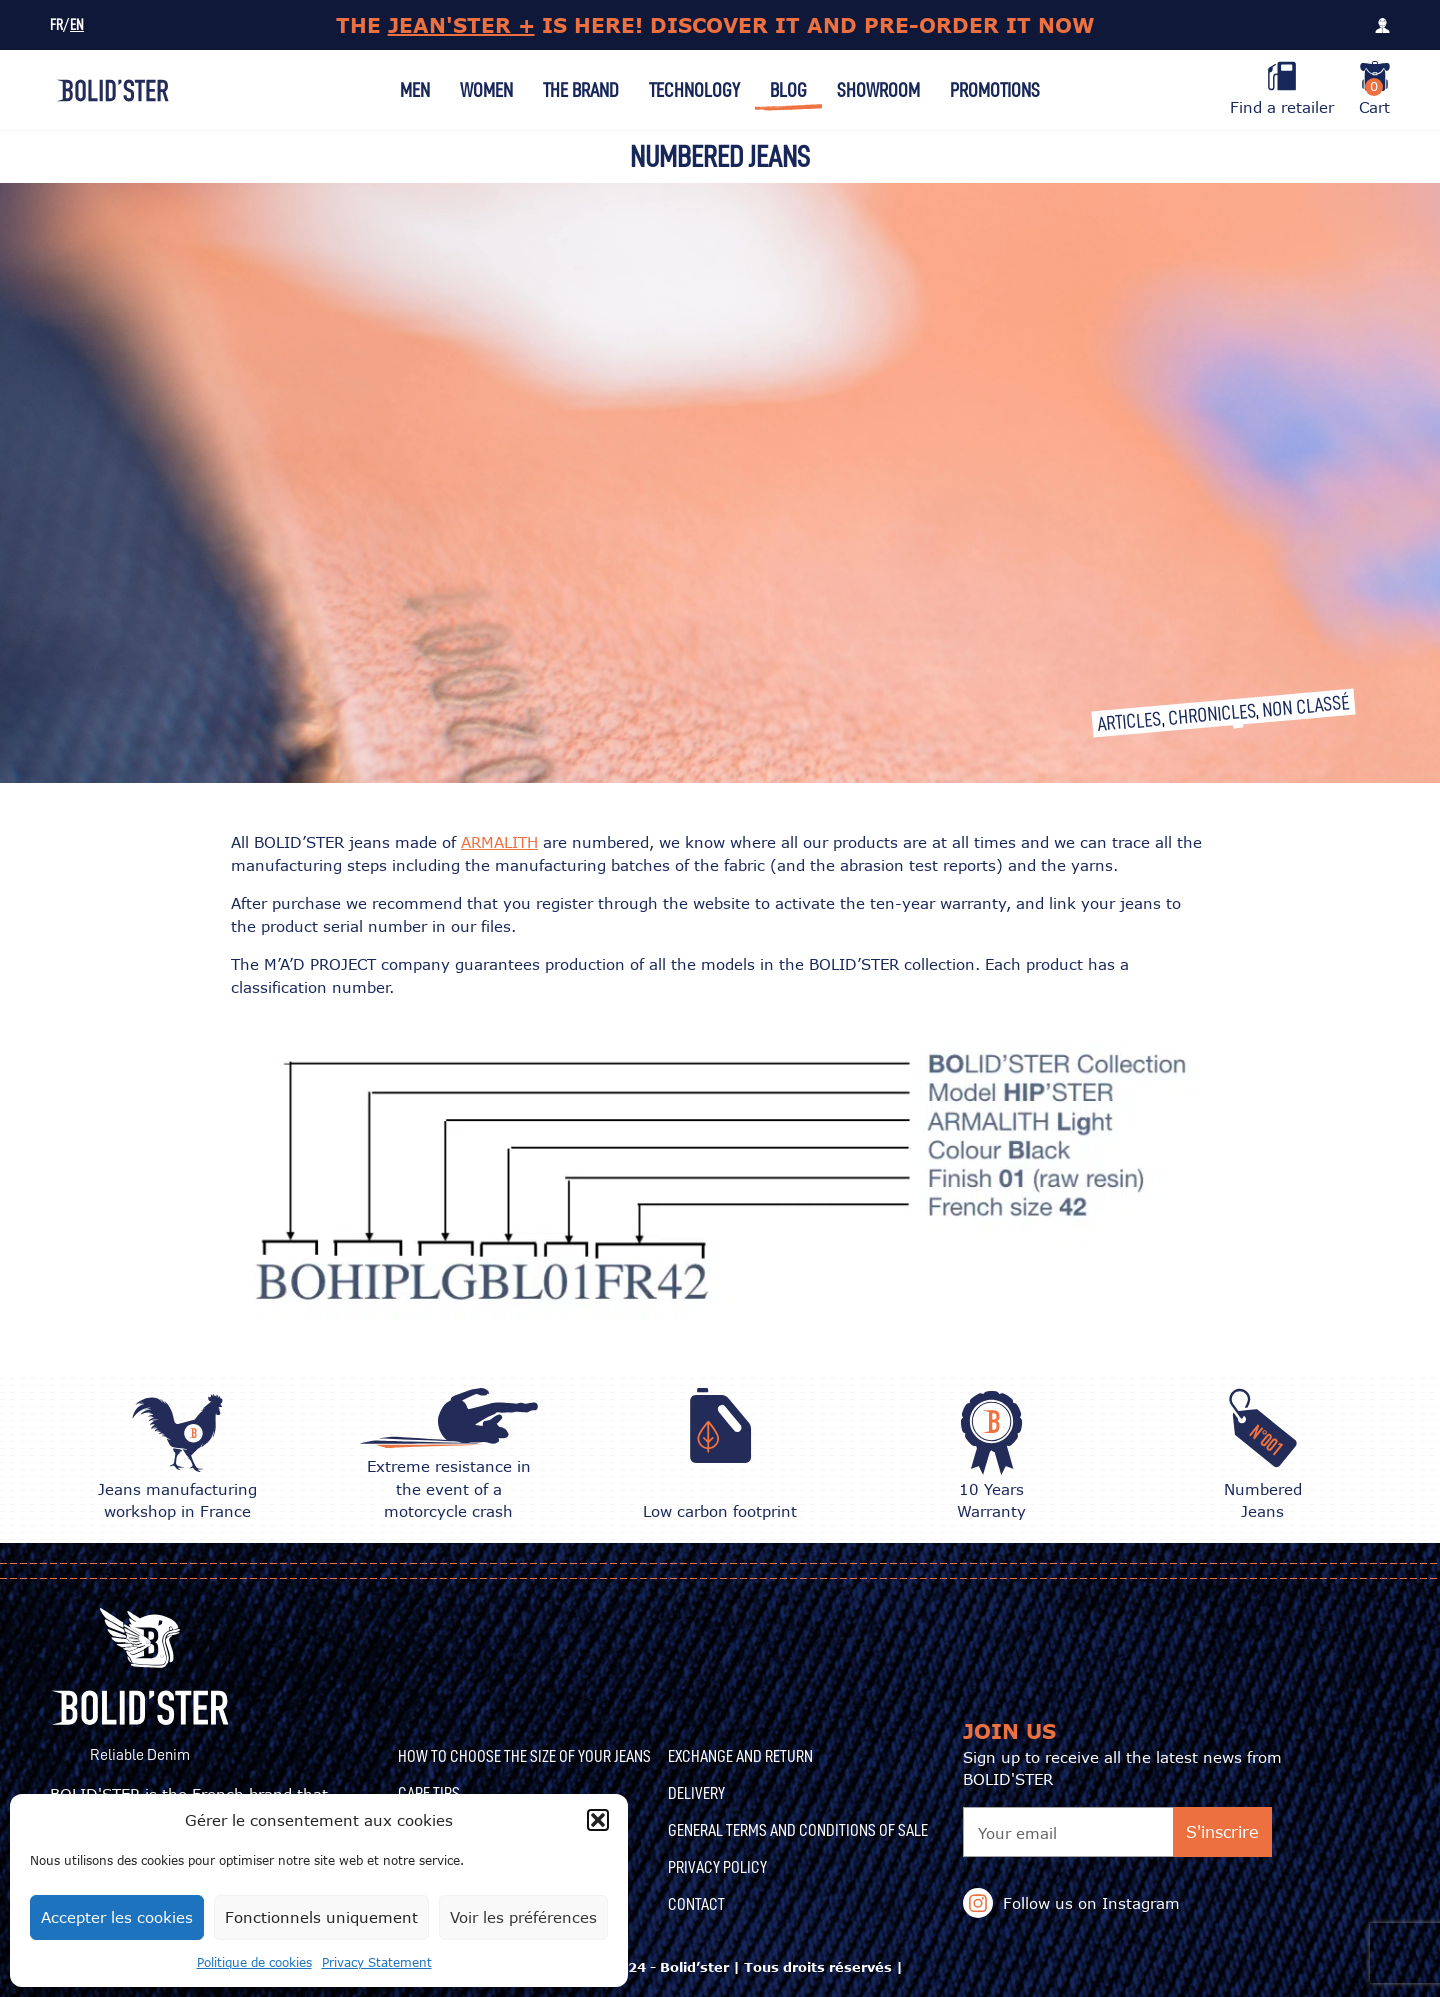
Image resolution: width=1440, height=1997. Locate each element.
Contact (696, 1904)
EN (77, 25)
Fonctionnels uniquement (321, 1917)
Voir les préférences (523, 1917)
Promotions (995, 90)
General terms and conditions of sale (798, 1830)
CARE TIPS (429, 1793)
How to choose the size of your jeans (524, 1756)
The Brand (581, 90)
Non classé (1306, 706)
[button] (598, 1820)
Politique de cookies (254, 1962)
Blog (788, 90)
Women (486, 90)
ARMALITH (499, 842)
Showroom (878, 90)
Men (415, 90)
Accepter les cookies (117, 1917)
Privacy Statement (377, 1962)
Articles (1129, 721)
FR (56, 25)
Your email (1017, 1833)
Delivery (696, 1793)
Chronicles (1211, 714)
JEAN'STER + (461, 25)
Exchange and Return (740, 1756)
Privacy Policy (717, 1867)
